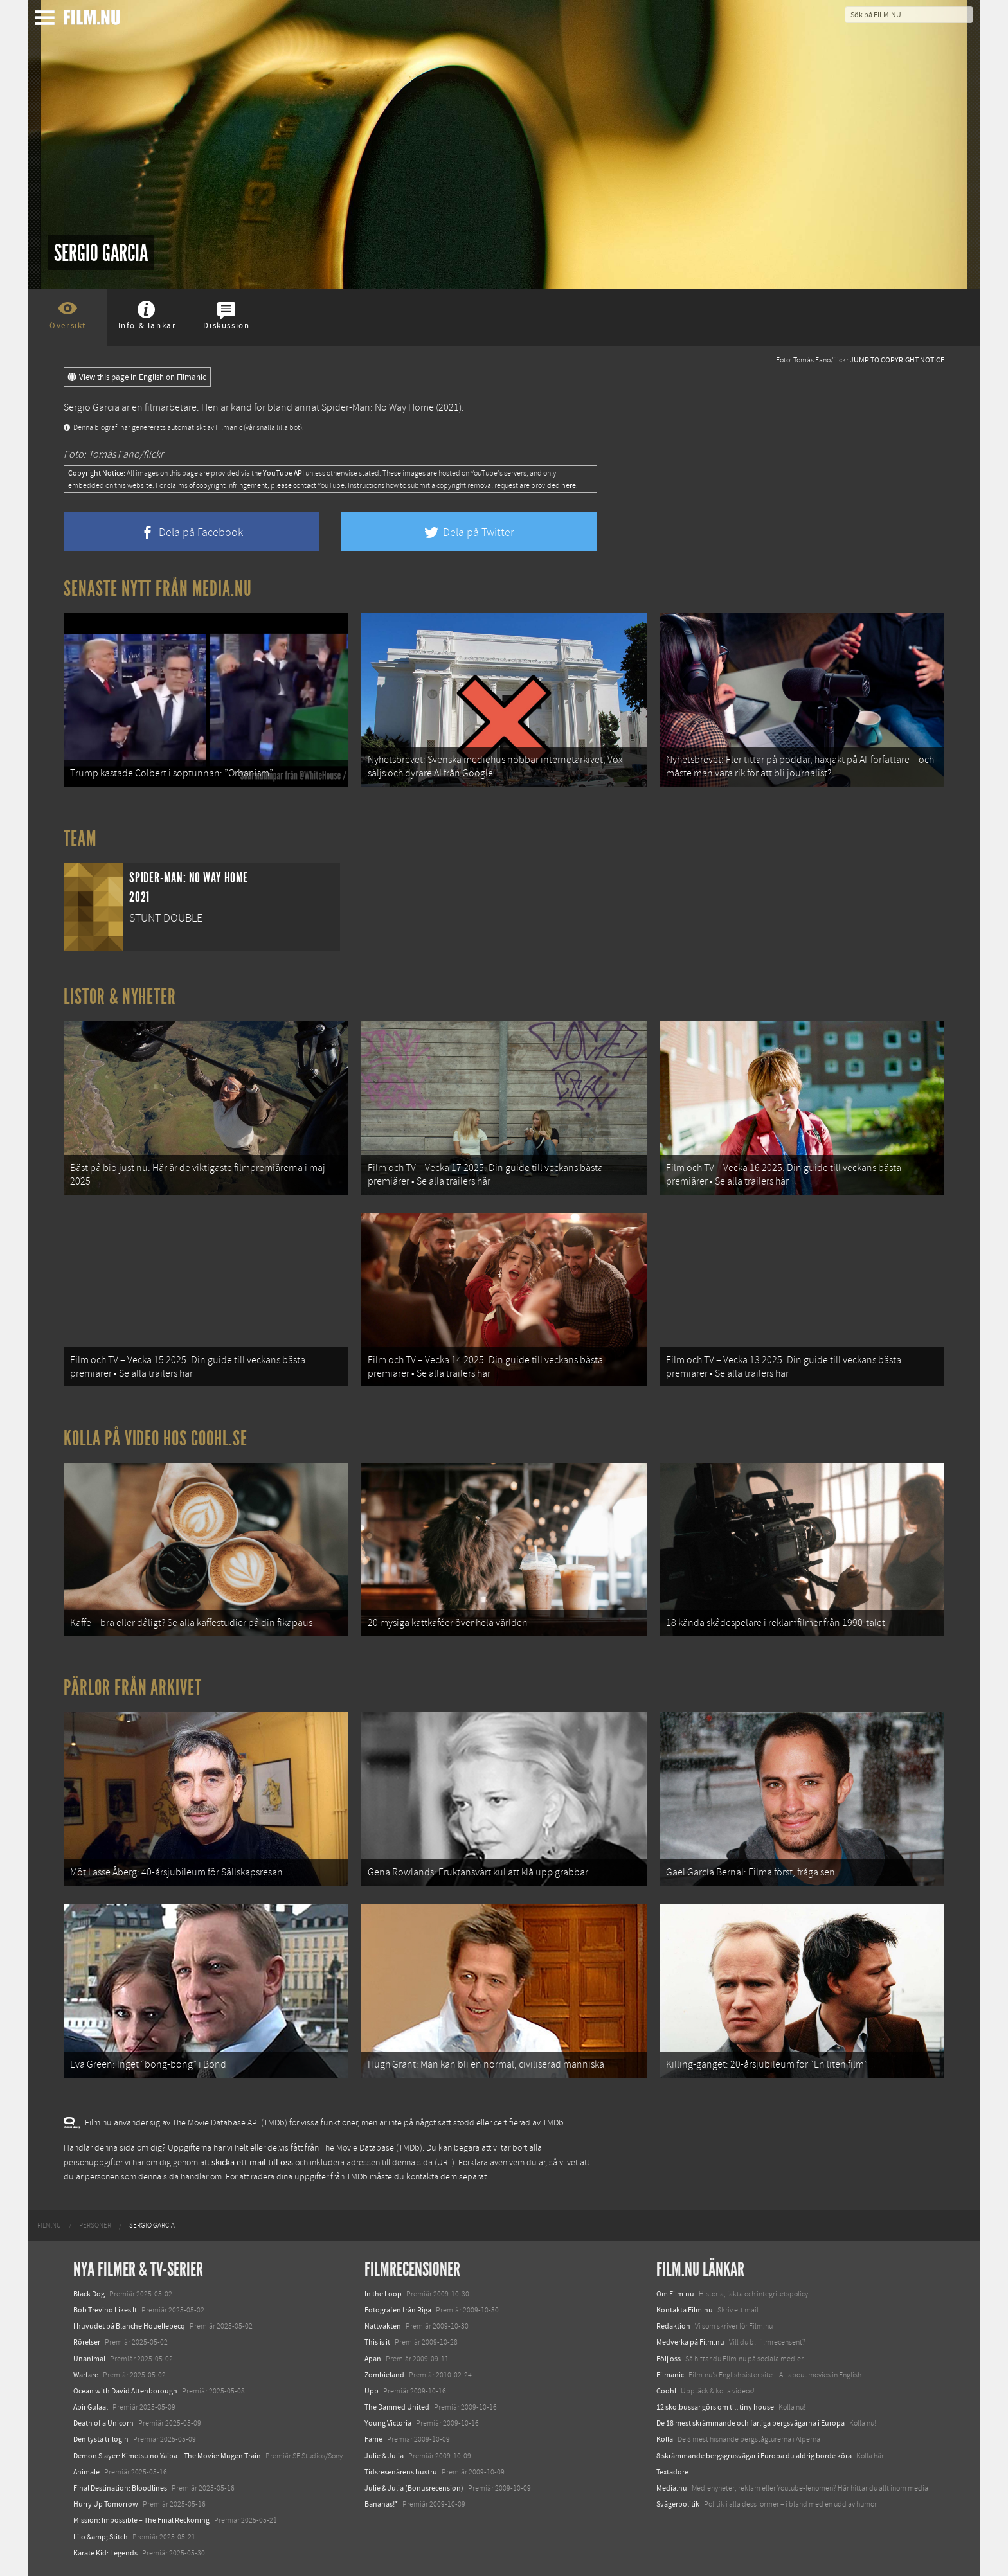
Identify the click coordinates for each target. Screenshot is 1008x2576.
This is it (377, 2342)
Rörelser (86, 2342)
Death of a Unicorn (103, 2423)
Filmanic (670, 2374)
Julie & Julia (384, 2455)
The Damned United (396, 2406)
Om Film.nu (675, 2293)
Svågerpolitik (677, 2504)
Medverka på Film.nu (690, 2342)
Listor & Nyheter (120, 997)
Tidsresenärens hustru (400, 2471)
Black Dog (89, 2293)
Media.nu (671, 2487)
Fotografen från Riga (397, 2309)
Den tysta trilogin (101, 2439)
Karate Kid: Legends (105, 2552)
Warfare (85, 2374)
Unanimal (89, 2358)
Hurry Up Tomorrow (105, 2504)
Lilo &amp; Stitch (100, 2536)
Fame (373, 2439)
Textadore (672, 2471)
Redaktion (673, 2325)
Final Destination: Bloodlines (120, 2487)
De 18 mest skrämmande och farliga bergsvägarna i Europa (750, 2423)
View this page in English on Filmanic (137, 377)
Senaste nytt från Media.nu (158, 589)
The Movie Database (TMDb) (371, 2148)
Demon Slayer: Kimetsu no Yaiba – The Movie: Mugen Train (167, 2455)
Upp (371, 2390)
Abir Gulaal (90, 2406)
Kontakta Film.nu (684, 2309)
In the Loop (383, 2293)
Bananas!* (381, 2504)
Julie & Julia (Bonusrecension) (414, 2487)
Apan (372, 2358)
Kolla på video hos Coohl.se (156, 1438)
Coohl (666, 2390)
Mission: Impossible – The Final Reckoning (141, 2520)
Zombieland (384, 2374)
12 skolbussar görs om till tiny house (715, 2406)
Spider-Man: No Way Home (377, 407)
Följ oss (668, 2358)
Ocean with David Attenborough (125, 2390)
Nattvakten (382, 2325)
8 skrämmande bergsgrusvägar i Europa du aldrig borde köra (754, 2455)
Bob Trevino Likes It (105, 2309)
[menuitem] (49, 2226)
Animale (86, 2471)
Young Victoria (387, 2423)
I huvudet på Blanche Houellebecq (129, 2325)
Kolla (664, 2439)
